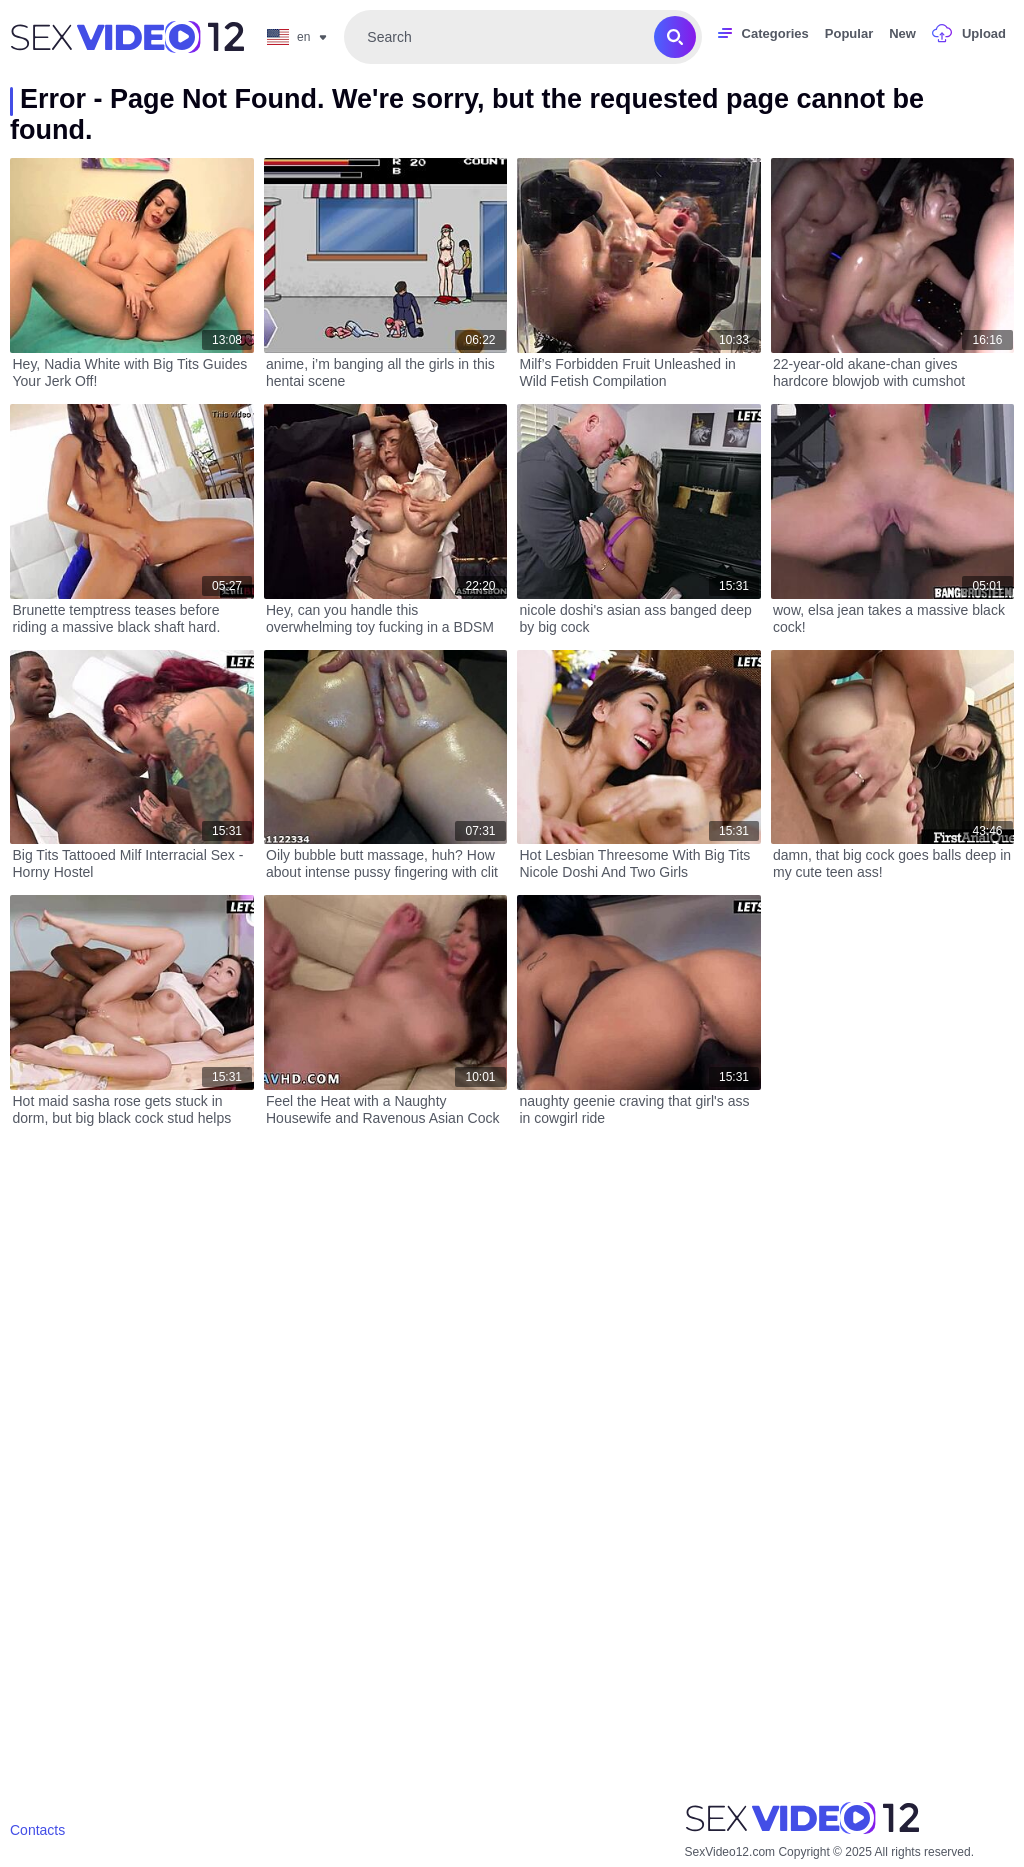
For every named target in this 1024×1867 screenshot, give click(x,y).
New (902, 33)
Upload (984, 33)
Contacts (37, 1830)
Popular (849, 33)
